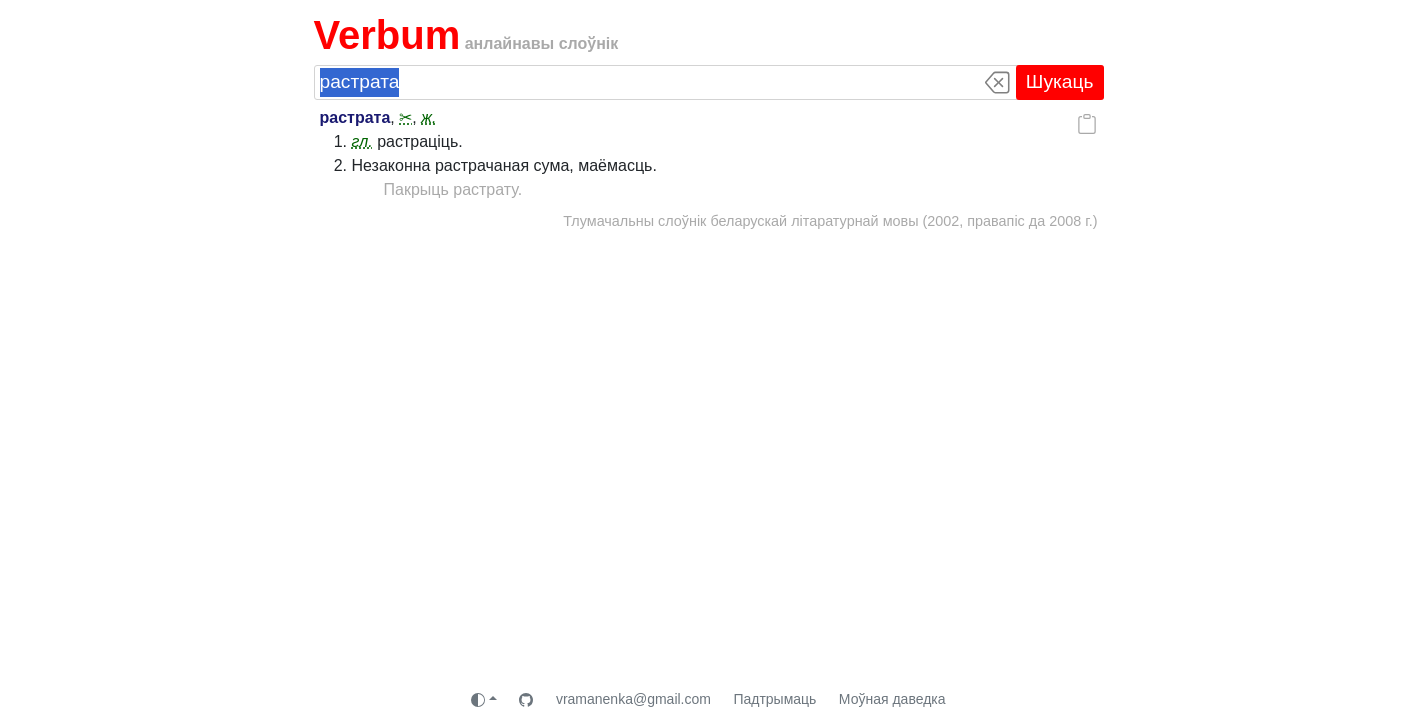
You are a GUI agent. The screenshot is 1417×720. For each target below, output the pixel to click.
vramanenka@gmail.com (633, 699)
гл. (362, 141)
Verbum (387, 35)
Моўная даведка (892, 699)
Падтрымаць (774, 699)
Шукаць (1060, 81)
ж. (428, 117)
